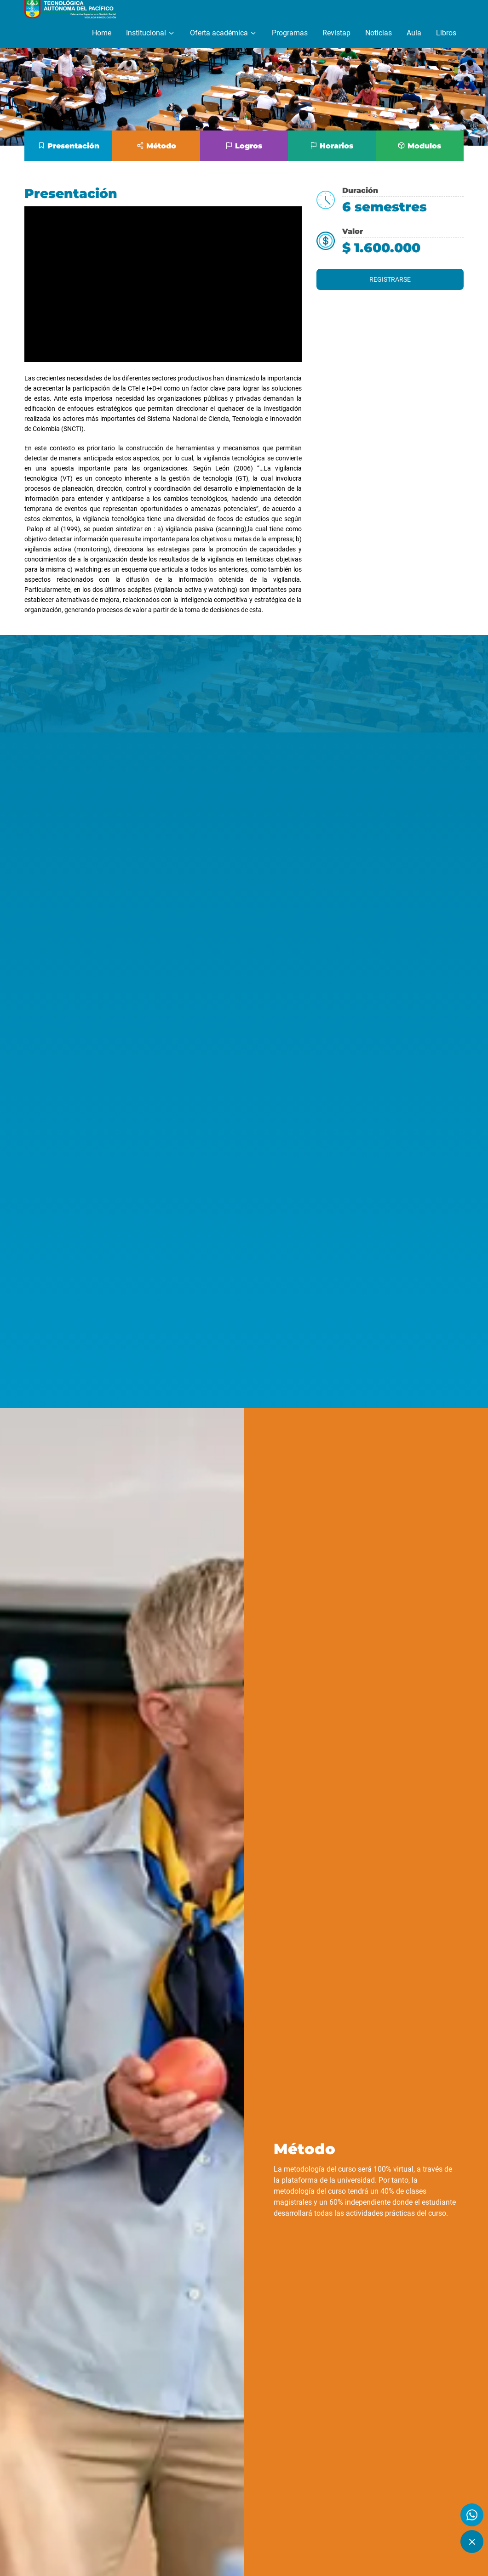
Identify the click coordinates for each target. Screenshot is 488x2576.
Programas (290, 33)
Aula (414, 33)
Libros (446, 33)
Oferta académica (223, 33)
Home (101, 33)
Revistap (336, 33)
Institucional (150, 33)
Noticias (378, 33)
